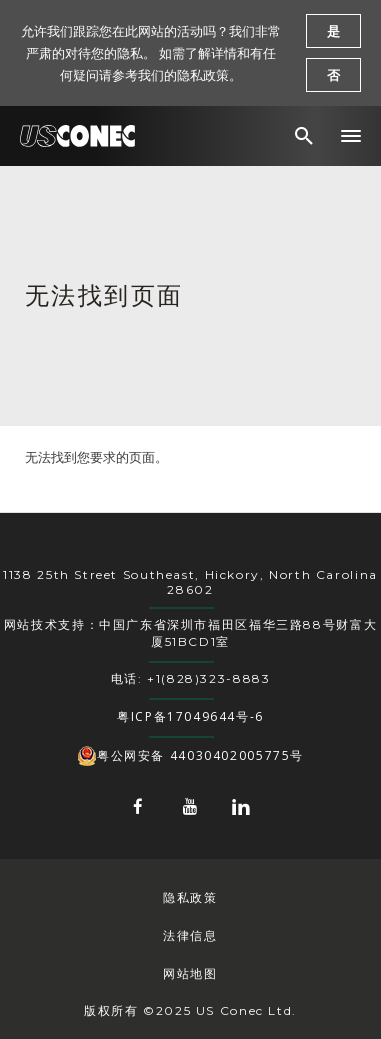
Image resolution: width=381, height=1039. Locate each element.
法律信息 (190, 935)
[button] (351, 136)
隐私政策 (190, 897)
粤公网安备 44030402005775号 (190, 756)
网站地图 (190, 973)
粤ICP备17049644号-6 (190, 716)
